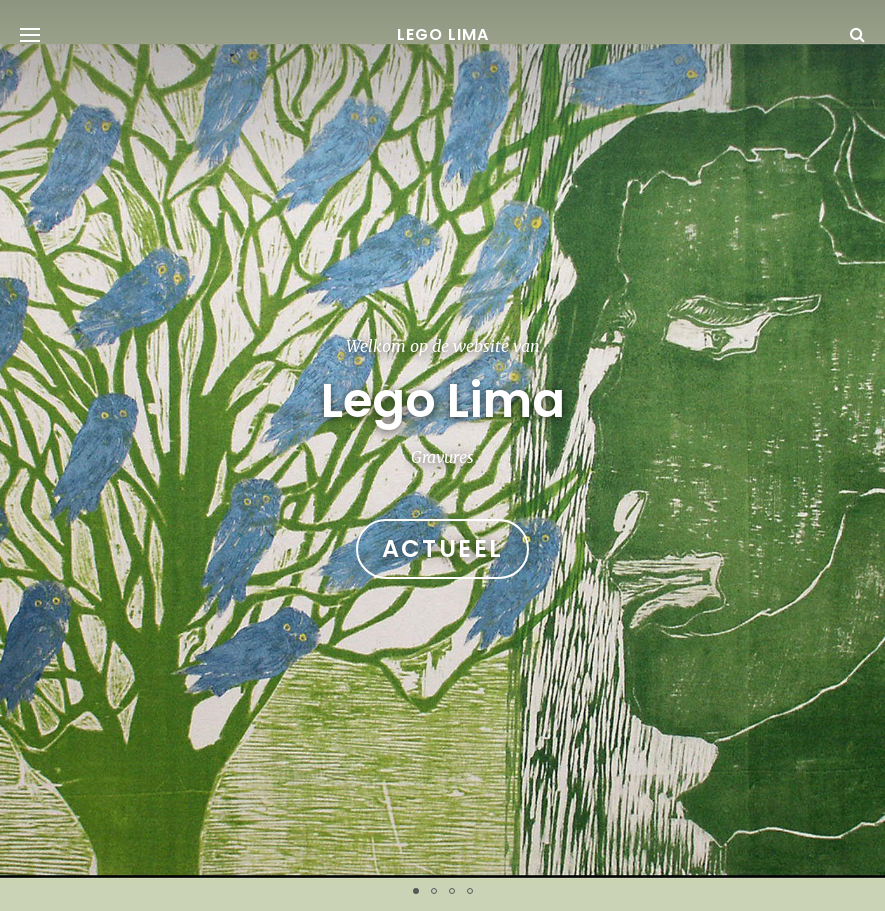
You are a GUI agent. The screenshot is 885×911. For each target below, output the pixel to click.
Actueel (443, 548)
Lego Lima (443, 35)
